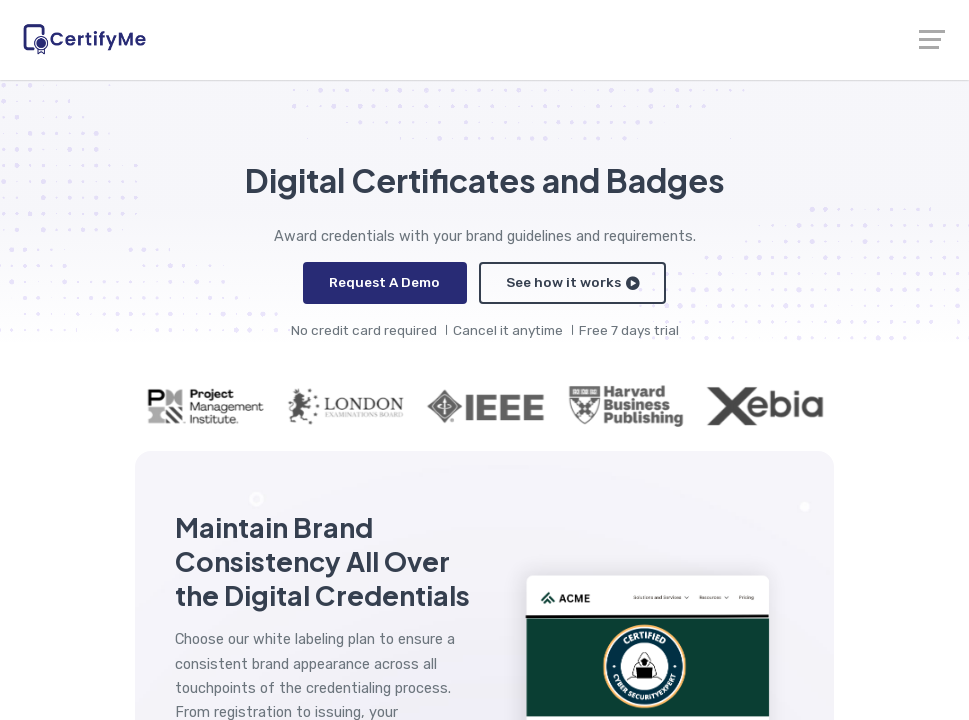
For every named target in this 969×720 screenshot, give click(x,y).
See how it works (572, 282)
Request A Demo (386, 282)
